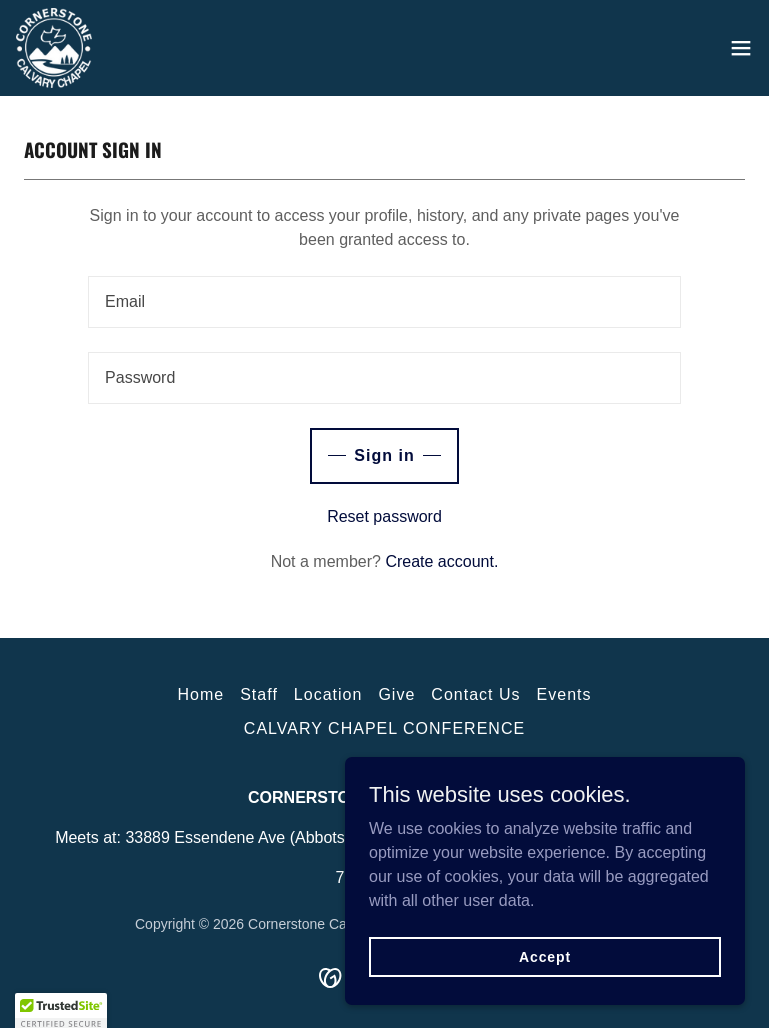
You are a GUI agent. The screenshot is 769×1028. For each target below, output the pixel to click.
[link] (54, 48)
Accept (545, 956)
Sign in (384, 455)
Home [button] (200, 694)
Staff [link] (259, 694)
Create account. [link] (441, 561)
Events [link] (564, 694)
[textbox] (384, 302)
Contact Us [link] (475, 694)
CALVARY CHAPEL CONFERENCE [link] (384, 728)
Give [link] (396, 694)
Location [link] (328, 694)
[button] (741, 48)
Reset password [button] (384, 516)
